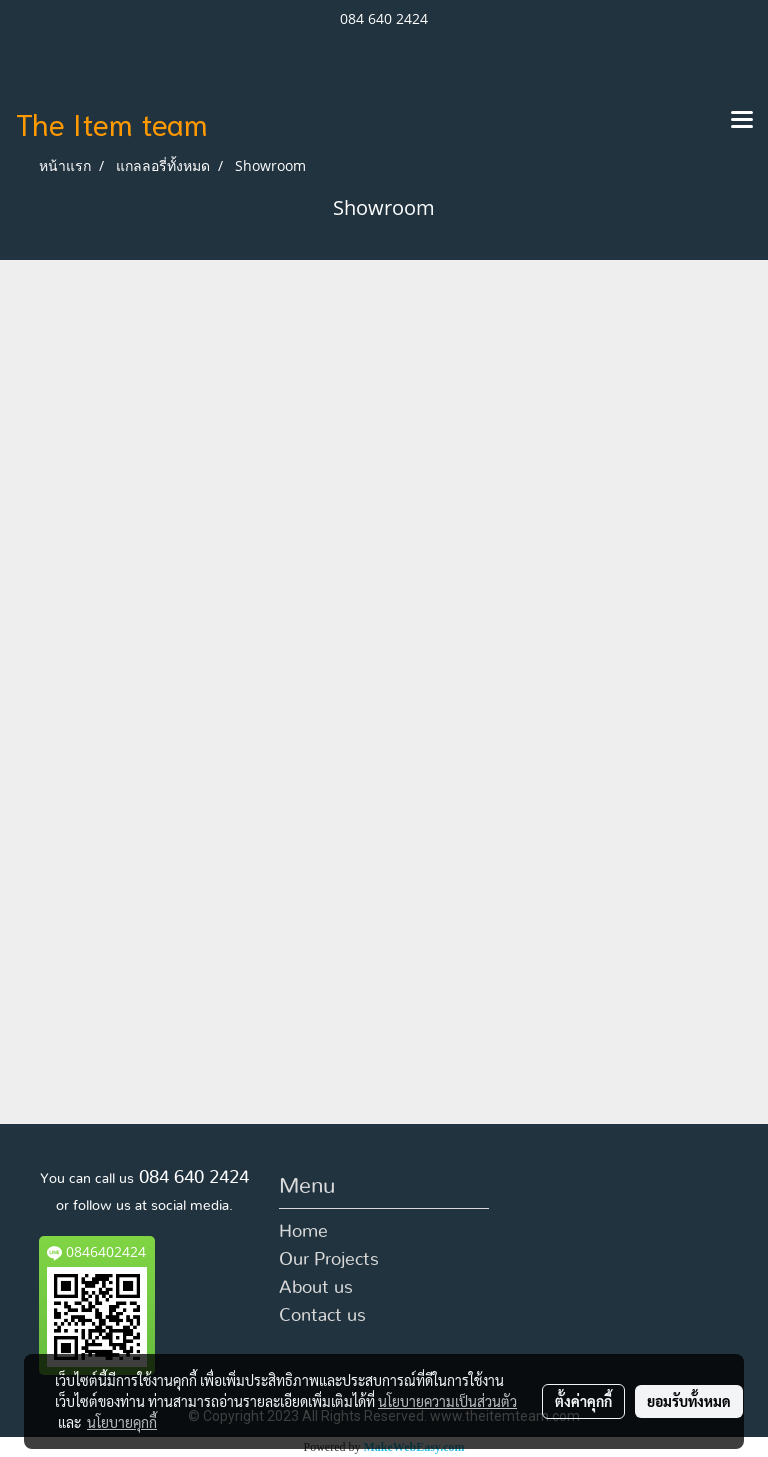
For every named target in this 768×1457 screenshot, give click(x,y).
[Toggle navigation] (742, 121)
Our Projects (329, 1260)
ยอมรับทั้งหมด (689, 1401)
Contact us (322, 1316)
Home (303, 1232)
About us (316, 1288)
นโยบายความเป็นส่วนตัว (447, 1401)
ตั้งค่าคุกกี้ (583, 1401)
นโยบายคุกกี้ (122, 1422)
